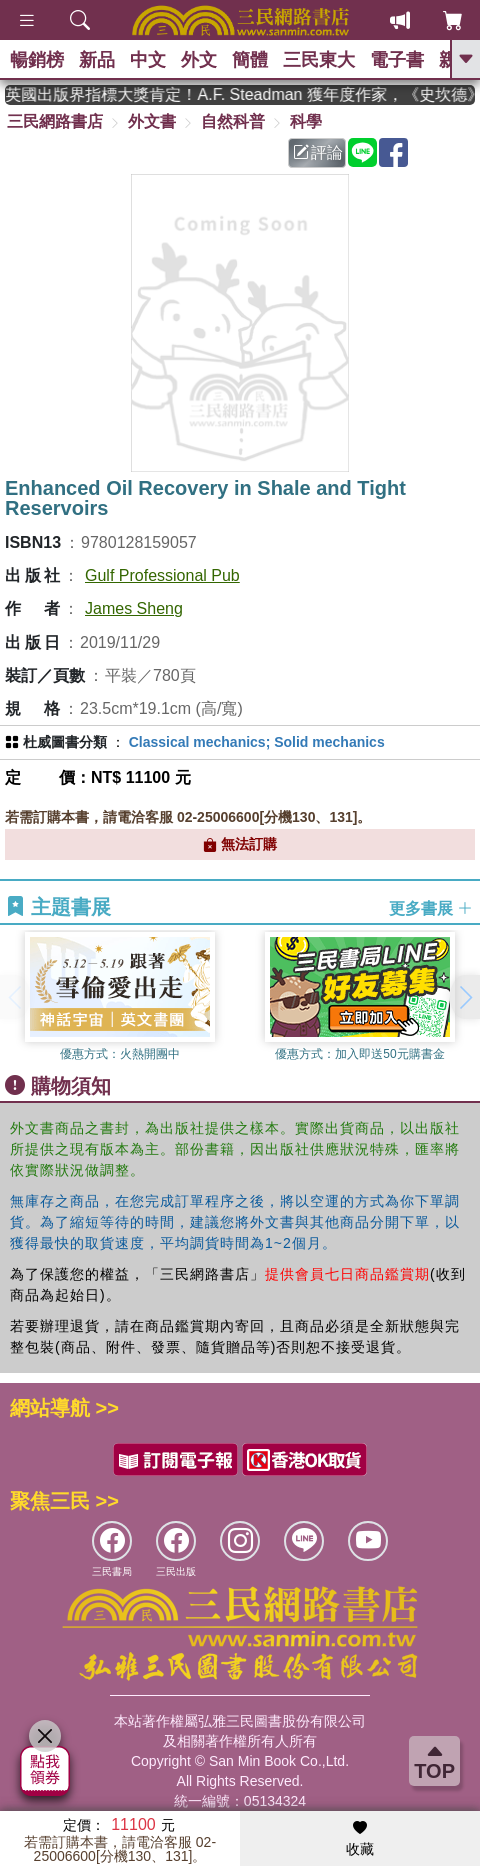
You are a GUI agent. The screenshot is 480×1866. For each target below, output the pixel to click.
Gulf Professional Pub (162, 575)
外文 (199, 60)
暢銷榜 (37, 60)
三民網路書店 (55, 121)
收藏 (360, 1839)
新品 (97, 60)
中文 (148, 60)
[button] (465, 997)
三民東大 (319, 60)
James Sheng (134, 608)
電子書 (397, 60)
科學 (306, 121)
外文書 (152, 121)
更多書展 (431, 907)
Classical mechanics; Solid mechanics (257, 742)
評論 (318, 152)
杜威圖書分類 (65, 742)
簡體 (250, 60)
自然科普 (233, 121)
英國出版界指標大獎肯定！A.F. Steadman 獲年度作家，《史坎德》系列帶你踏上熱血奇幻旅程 (256, 94)
